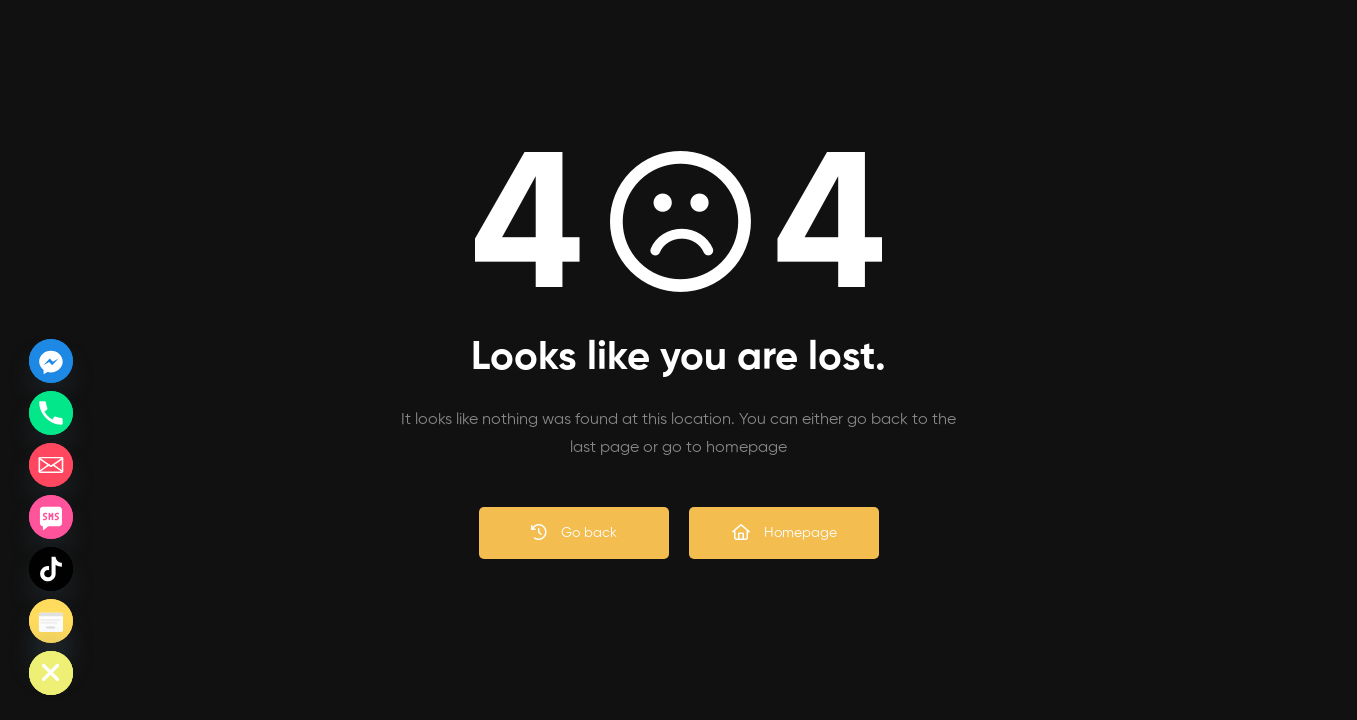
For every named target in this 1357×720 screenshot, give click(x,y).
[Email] (51, 465)
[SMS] (51, 517)
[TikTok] (51, 569)
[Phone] (51, 413)
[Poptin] (51, 621)
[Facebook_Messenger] (51, 361)
